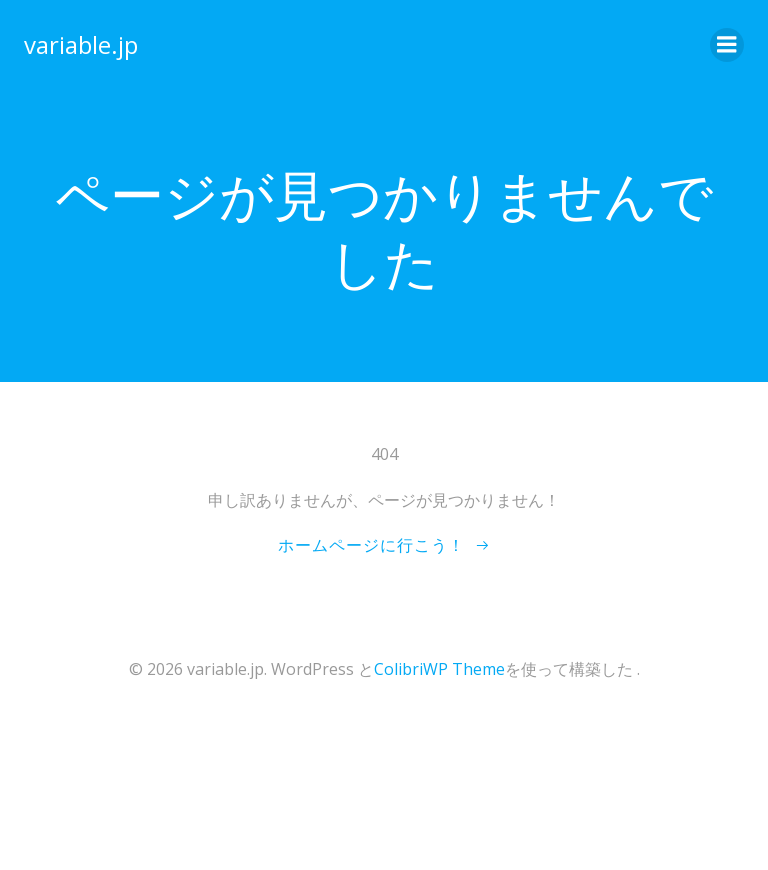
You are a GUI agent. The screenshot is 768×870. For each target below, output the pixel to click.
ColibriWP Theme (439, 669)
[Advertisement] (170, 793)
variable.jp (81, 44)
